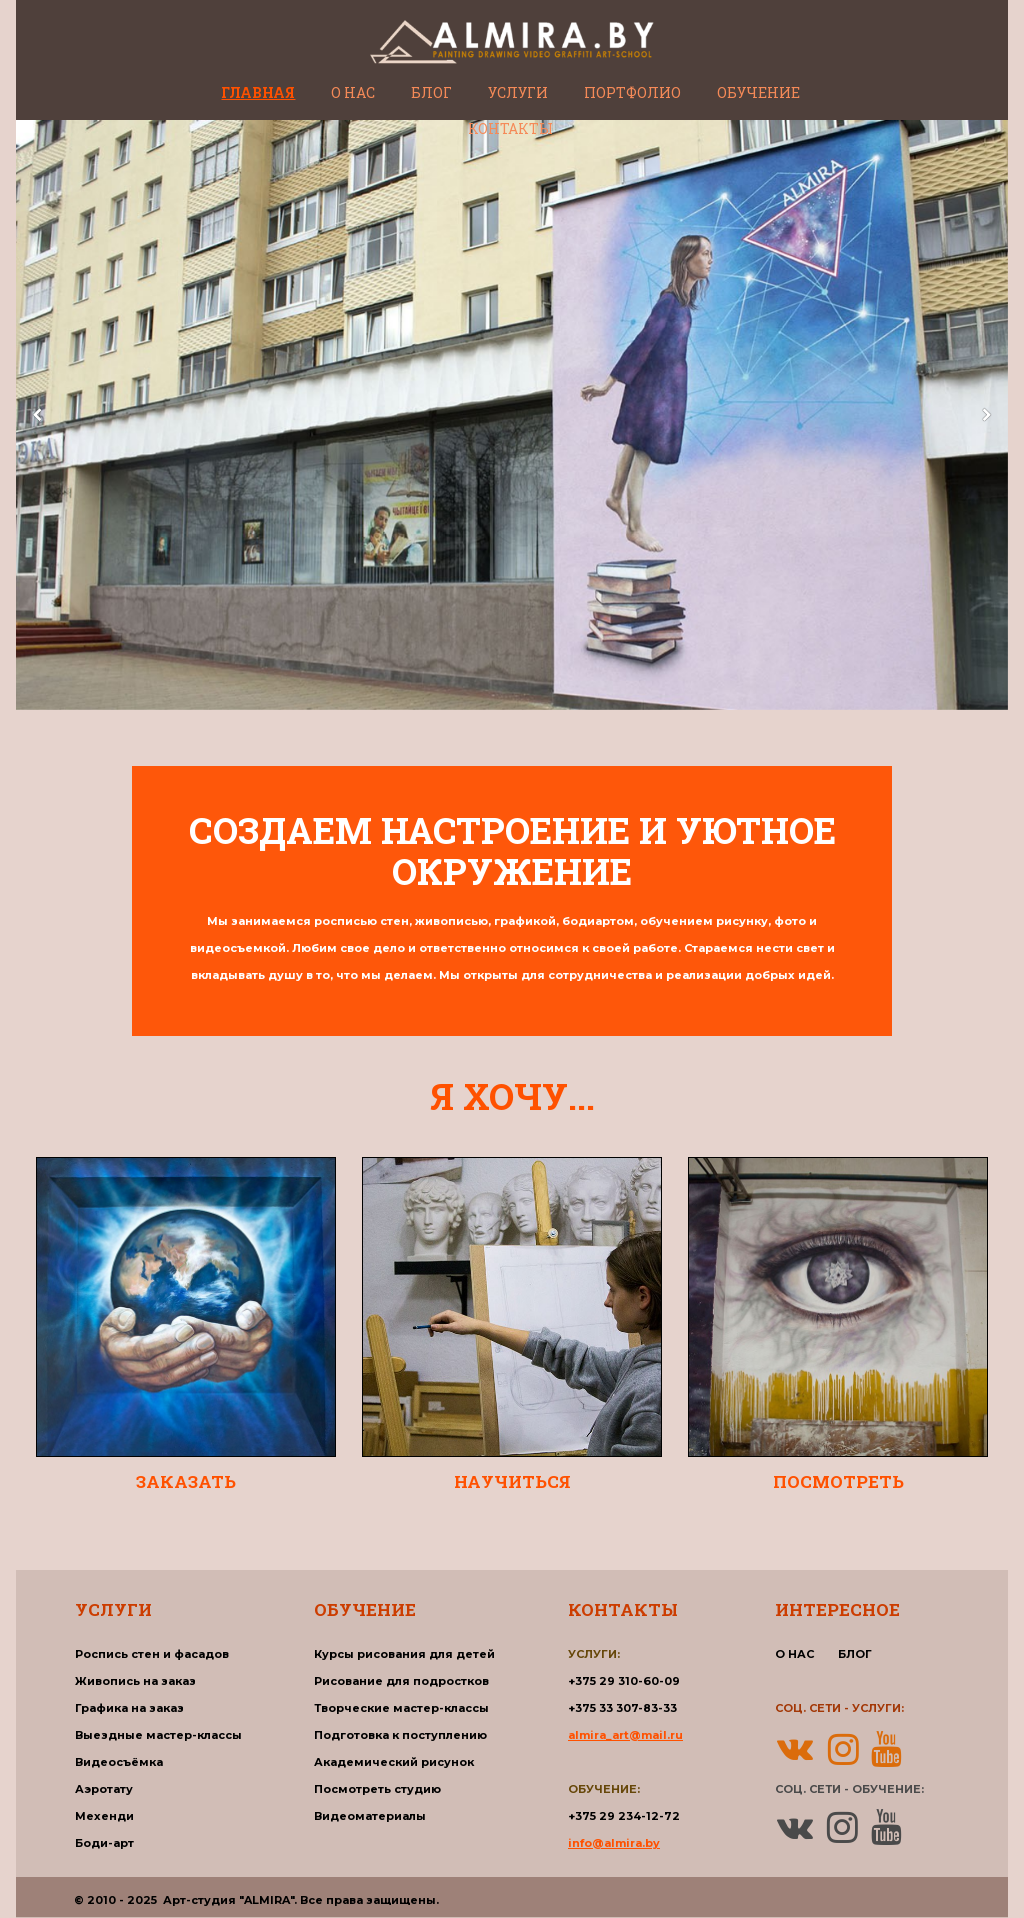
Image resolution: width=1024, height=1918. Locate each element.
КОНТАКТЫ (510, 128)
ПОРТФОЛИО (632, 92)
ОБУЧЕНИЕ (758, 92)
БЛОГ (431, 92)
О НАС (353, 92)
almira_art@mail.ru (625, 1735)
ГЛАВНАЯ (258, 92)
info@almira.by (614, 1843)
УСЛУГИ (518, 92)
